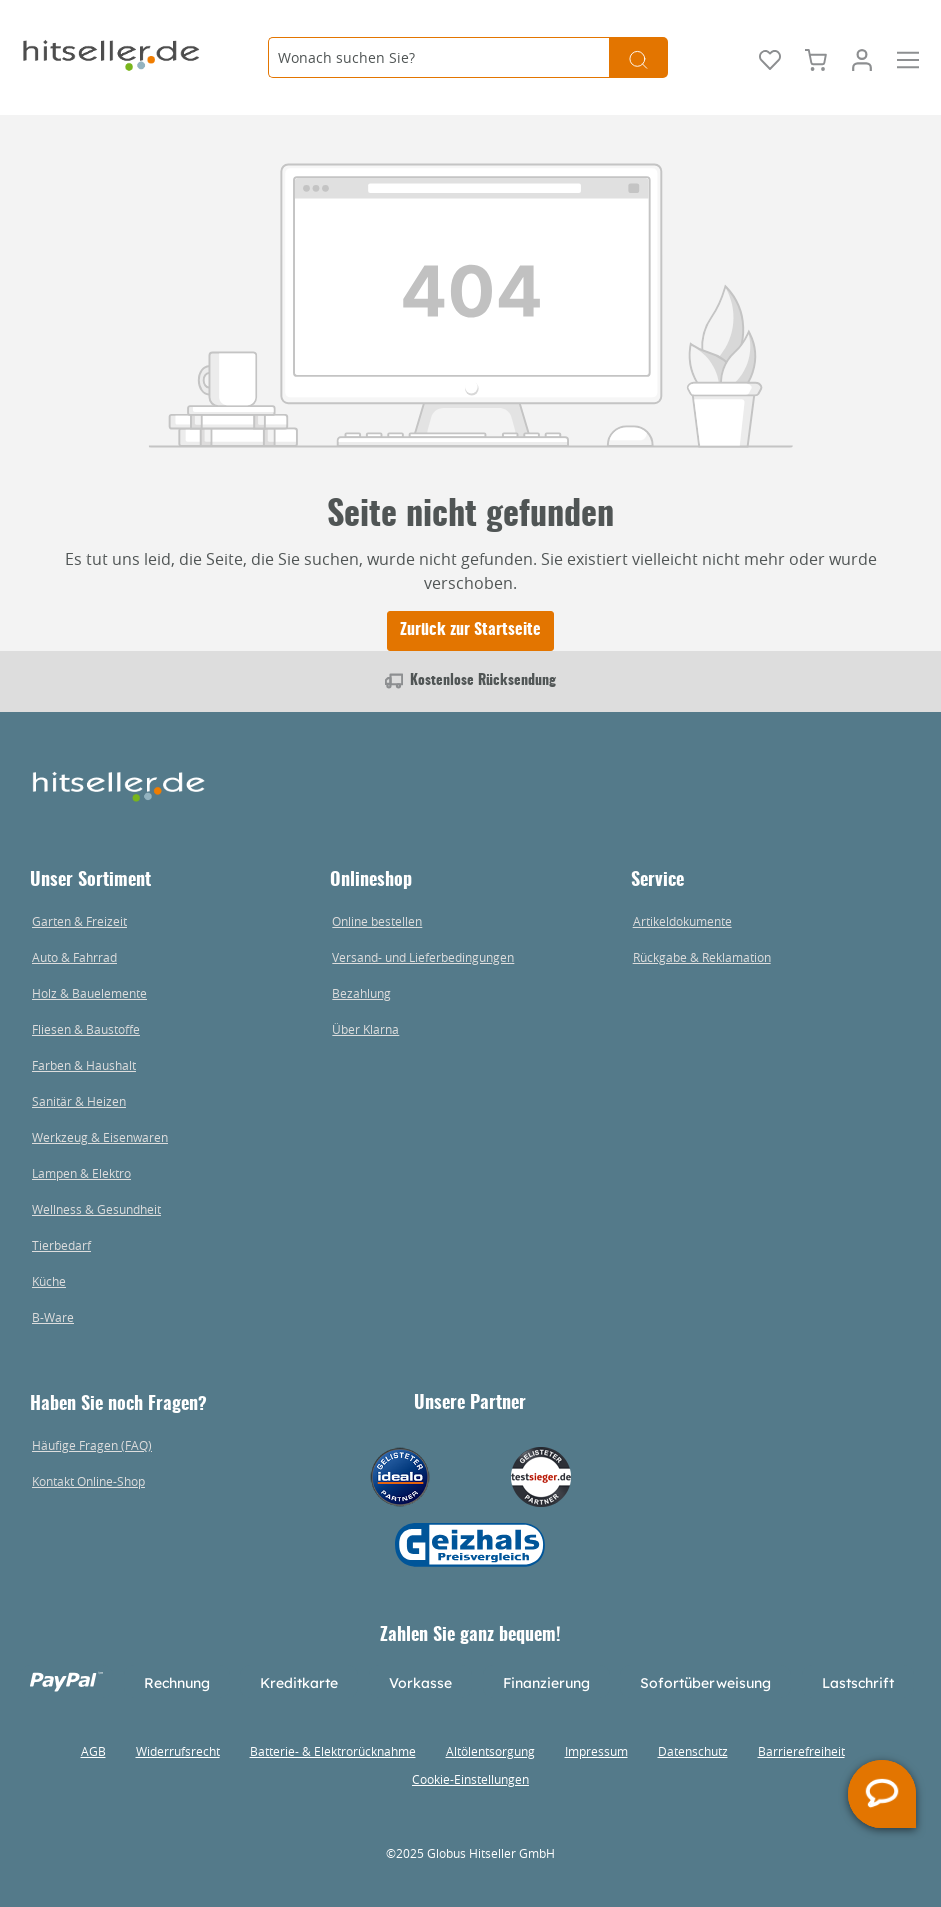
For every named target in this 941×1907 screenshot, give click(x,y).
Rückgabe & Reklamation (702, 957)
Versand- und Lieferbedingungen (423, 957)
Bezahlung (361, 993)
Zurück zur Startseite (470, 630)
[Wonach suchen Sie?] (438, 57)
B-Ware (53, 1317)
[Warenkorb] (816, 58)
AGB (93, 1751)
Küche (49, 1281)
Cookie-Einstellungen (470, 1779)
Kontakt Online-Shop (88, 1481)
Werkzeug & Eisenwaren (100, 1137)
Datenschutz (693, 1751)
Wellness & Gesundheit (96, 1209)
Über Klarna (365, 1029)
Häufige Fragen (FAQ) (92, 1445)
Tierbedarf (61, 1245)
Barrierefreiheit (801, 1751)
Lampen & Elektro (81, 1173)
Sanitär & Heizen (79, 1101)
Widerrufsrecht (178, 1751)
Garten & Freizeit (79, 921)
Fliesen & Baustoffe (86, 1029)
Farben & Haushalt (84, 1065)
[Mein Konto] (862, 58)
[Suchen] (638, 57)
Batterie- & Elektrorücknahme (333, 1751)
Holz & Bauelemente (89, 993)
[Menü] (908, 58)
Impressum (596, 1751)
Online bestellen (377, 921)
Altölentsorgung (490, 1751)
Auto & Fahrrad (74, 957)
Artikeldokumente (682, 921)
